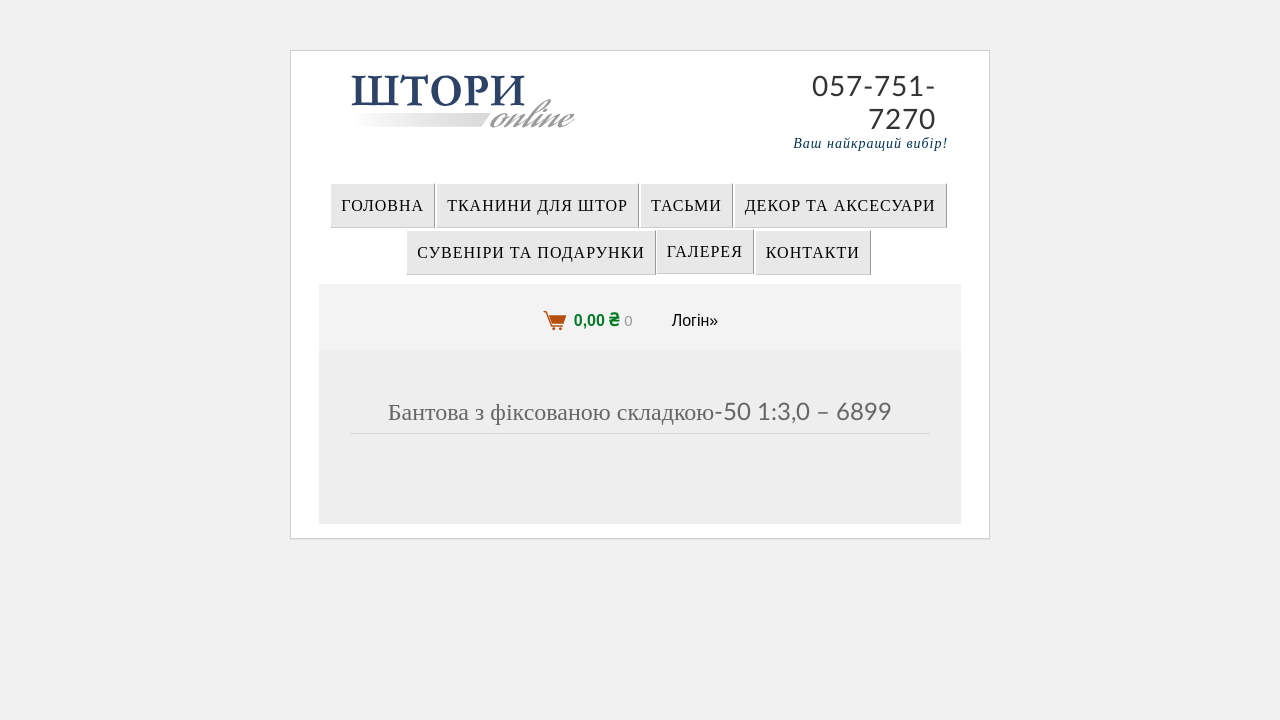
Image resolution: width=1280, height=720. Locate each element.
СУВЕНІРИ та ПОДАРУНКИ (531, 253)
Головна (382, 206)
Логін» (695, 320)
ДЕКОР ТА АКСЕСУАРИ (840, 206)
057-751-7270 (874, 87)
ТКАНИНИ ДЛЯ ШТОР (537, 206)
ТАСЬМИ (686, 206)
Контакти (813, 253)
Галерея (705, 252)
